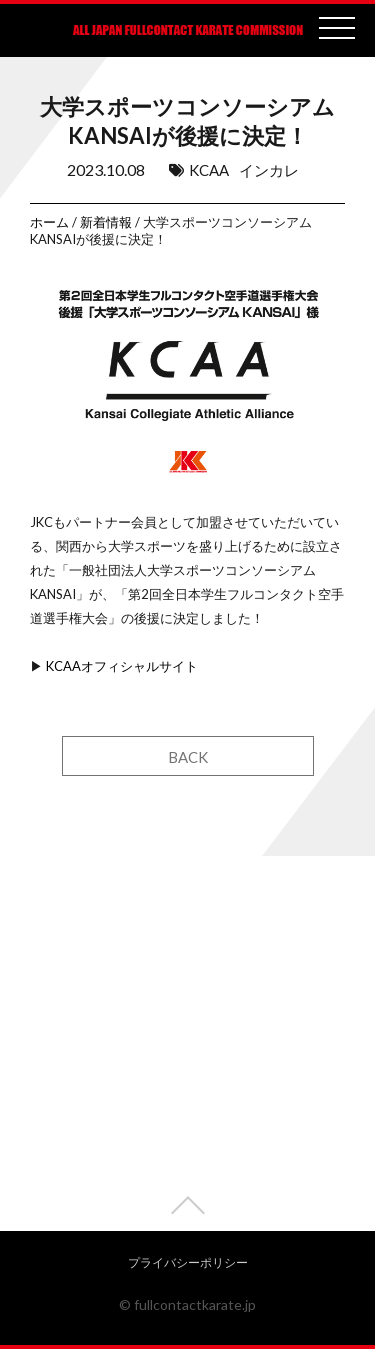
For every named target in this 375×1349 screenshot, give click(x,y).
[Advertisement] (187, 1043)
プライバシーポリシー (188, 1262)
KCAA (209, 170)
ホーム (49, 222)
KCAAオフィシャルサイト (122, 666)
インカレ (269, 170)
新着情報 (106, 222)
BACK (188, 757)
